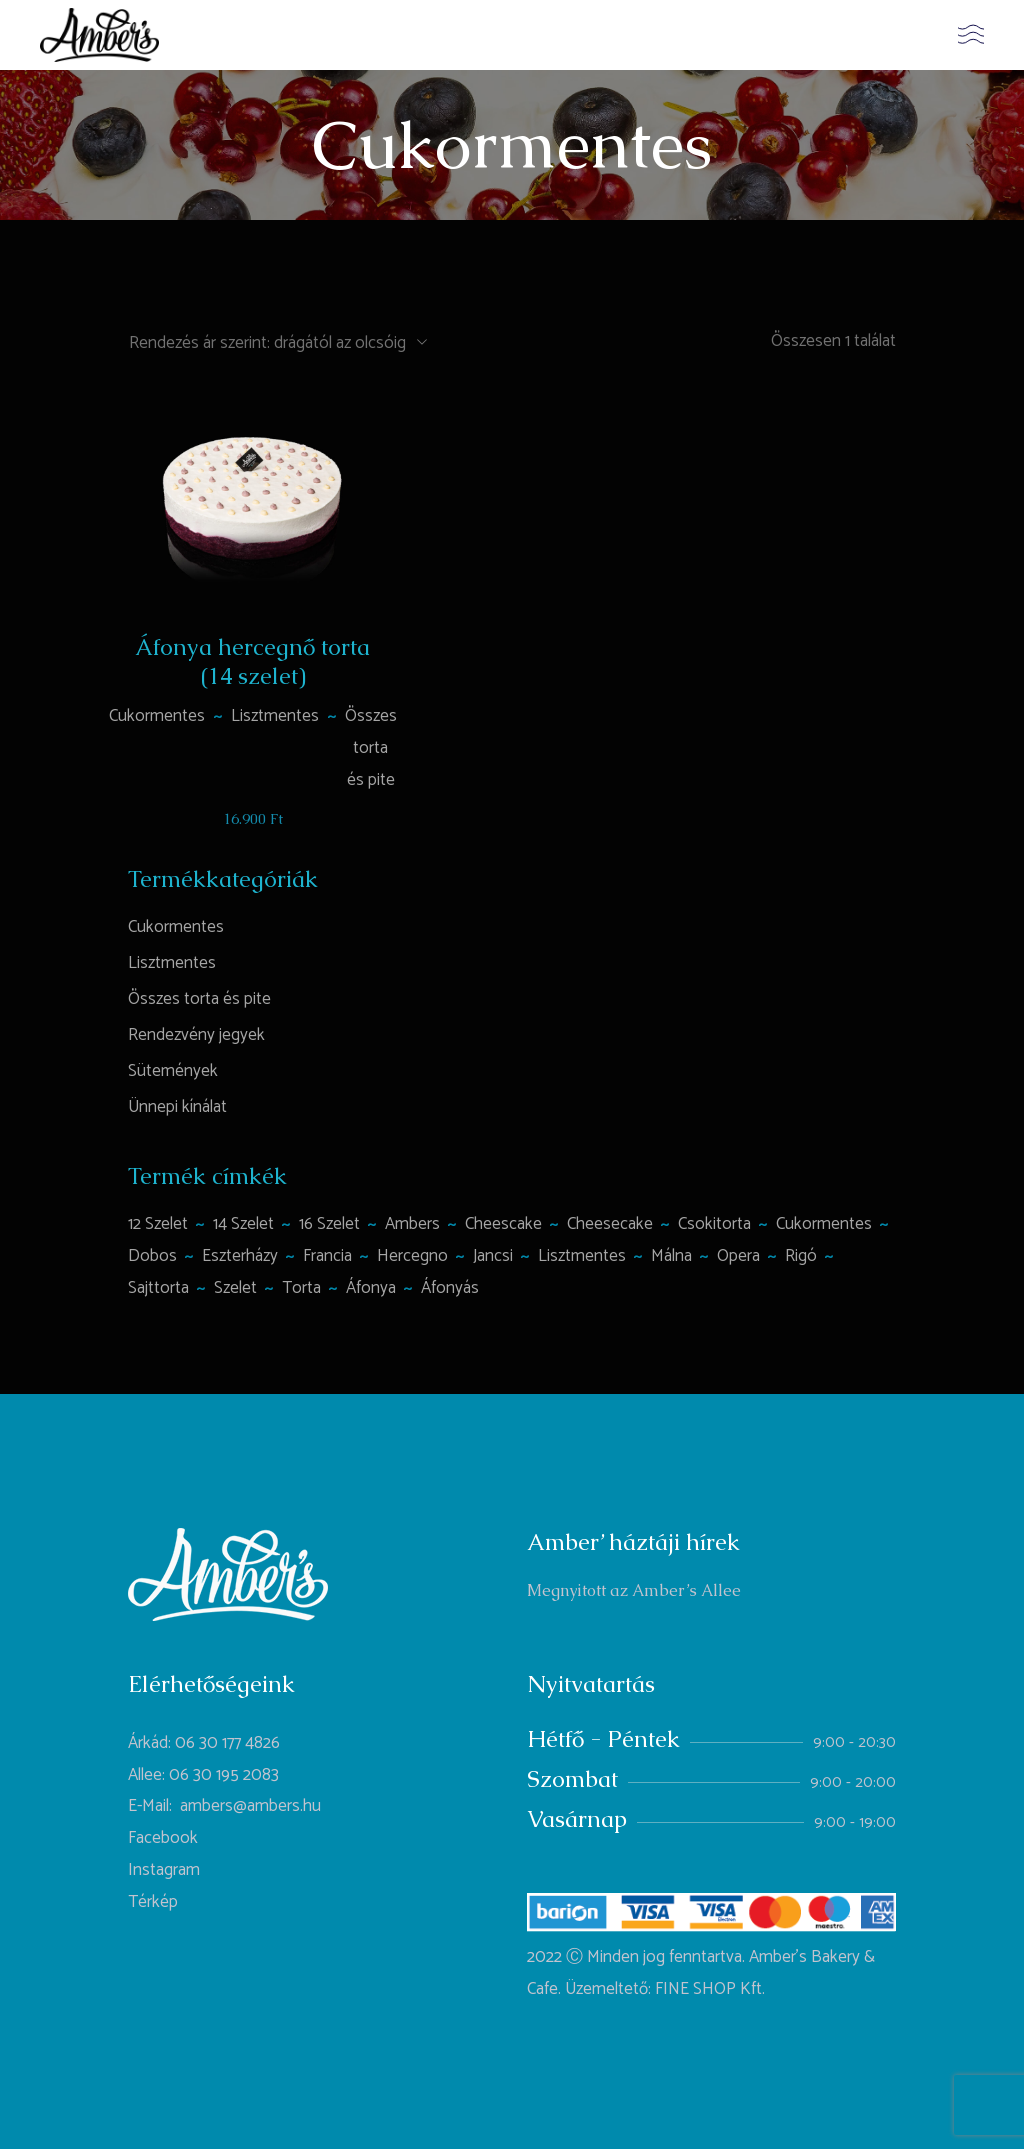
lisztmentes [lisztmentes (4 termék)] (582, 1256)
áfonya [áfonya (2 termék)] (371, 1288)
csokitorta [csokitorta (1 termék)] (714, 1224)
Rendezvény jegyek (196, 1035)
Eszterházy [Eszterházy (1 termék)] (240, 1256)
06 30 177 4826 (227, 1743)
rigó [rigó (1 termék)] (801, 1256)
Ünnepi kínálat (177, 1107)
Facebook (163, 1838)
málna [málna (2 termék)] (671, 1256)
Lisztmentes (275, 716)
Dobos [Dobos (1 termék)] (152, 1256)
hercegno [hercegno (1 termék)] (412, 1256)
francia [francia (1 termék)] (327, 1256)
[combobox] (277, 342)
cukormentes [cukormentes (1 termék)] (824, 1224)
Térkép (153, 1902)
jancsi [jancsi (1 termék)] (493, 1256)
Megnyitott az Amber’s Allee (634, 1590)
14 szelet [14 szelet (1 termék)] (243, 1224)
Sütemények (173, 1071)
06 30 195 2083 (224, 1775)
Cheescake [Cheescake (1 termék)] (503, 1224)
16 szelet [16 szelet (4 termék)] (329, 1224)
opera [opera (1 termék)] (738, 1256)
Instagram (164, 1870)
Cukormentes (157, 716)
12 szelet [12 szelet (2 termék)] (158, 1224)
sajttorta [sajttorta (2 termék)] (158, 1288)
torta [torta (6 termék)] (301, 1288)
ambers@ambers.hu (250, 1806)
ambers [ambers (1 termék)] (412, 1224)
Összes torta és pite (371, 748)
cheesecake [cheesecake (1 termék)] (610, 1224)
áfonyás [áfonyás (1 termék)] (450, 1288)
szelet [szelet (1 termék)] (235, 1288)
